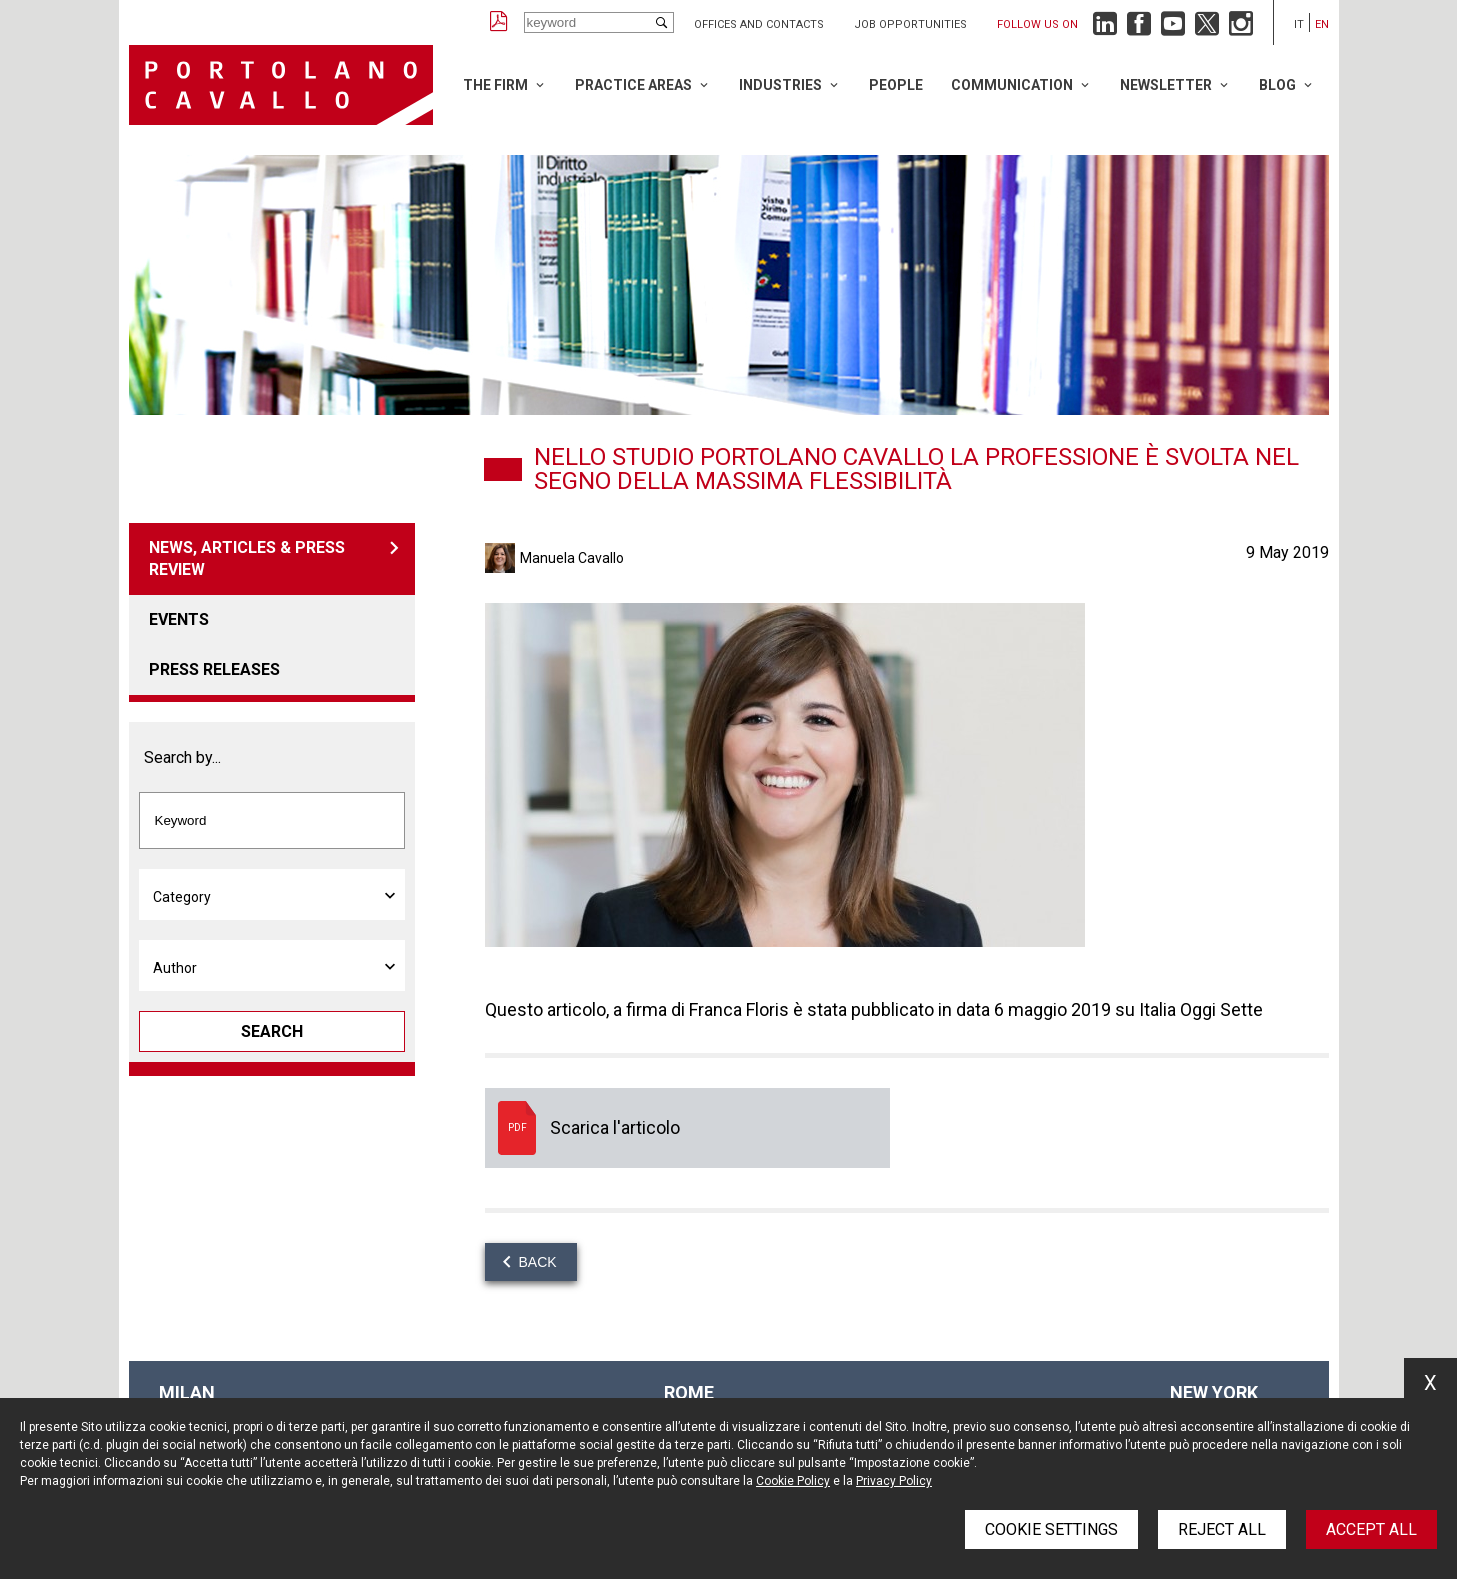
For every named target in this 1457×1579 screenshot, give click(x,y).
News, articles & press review (247, 558)
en (1322, 24)
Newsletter (1166, 85)
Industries (780, 85)
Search (272, 1031)
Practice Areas (633, 85)
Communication (1012, 85)
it (1299, 24)
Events (179, 619)
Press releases (214, 669)
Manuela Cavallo (572, 558)
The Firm (495, 85)
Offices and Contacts (759, 24)
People (896, 85)
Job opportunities (910, 24)
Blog (1277, 85)
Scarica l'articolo (687, 1128)
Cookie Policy (793, 1481)
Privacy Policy (894, 1481)
